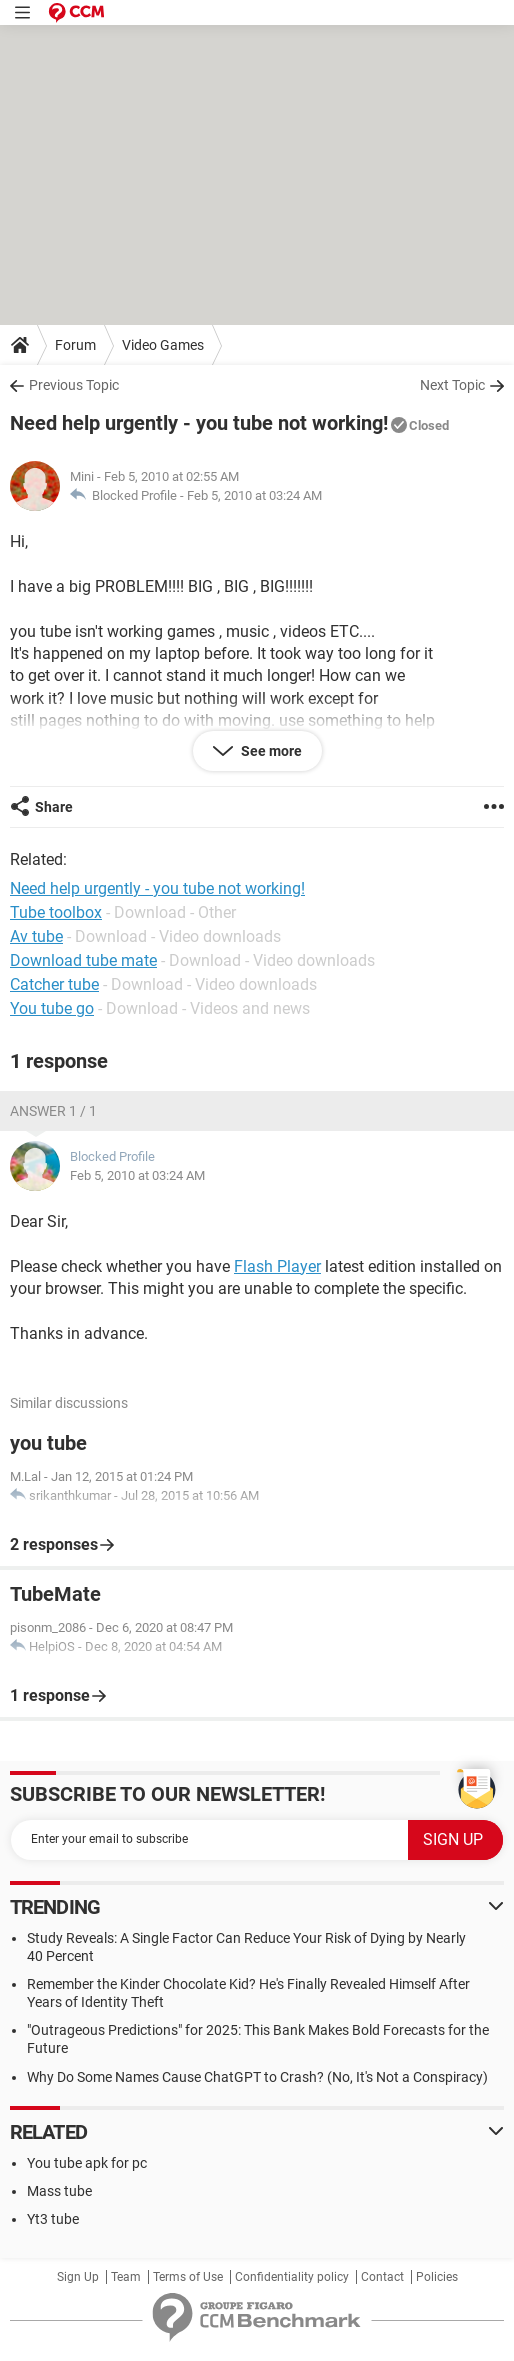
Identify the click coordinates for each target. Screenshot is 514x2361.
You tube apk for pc (87, 2163)
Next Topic (452, 385)
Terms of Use (188, 2277)
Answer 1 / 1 (53, 1111)
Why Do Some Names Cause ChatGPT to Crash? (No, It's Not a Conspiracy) (257, 2077)
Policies (437, 2277)
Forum (75, 345)
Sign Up (78, 2277)
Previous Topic (74, 385)
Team (126, 2277)
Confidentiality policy (292, 2277)
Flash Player (277, 1266)
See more (270, 751)
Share (54, 807)
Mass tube (59, 2191)
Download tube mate (83, 960)
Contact (382, 2277)
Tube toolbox (56, 912)
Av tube (36, 936)
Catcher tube (54, 984)
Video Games (163, 345)
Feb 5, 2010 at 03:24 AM (254, 495)
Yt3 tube (53, 2219)
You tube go (52, 1008)
